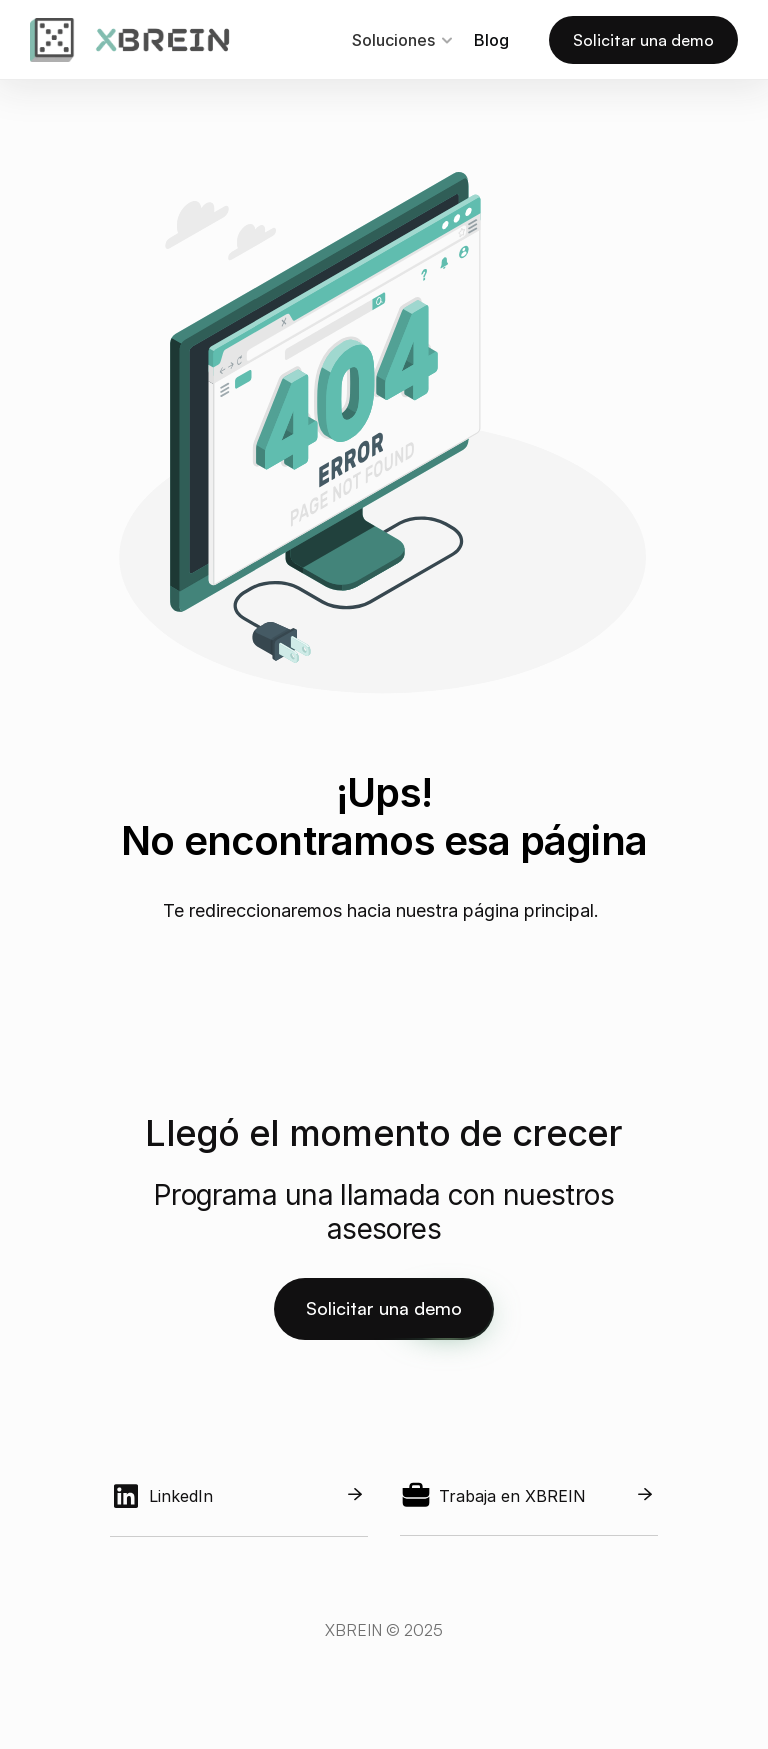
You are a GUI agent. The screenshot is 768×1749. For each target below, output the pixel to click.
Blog (491, 40)
